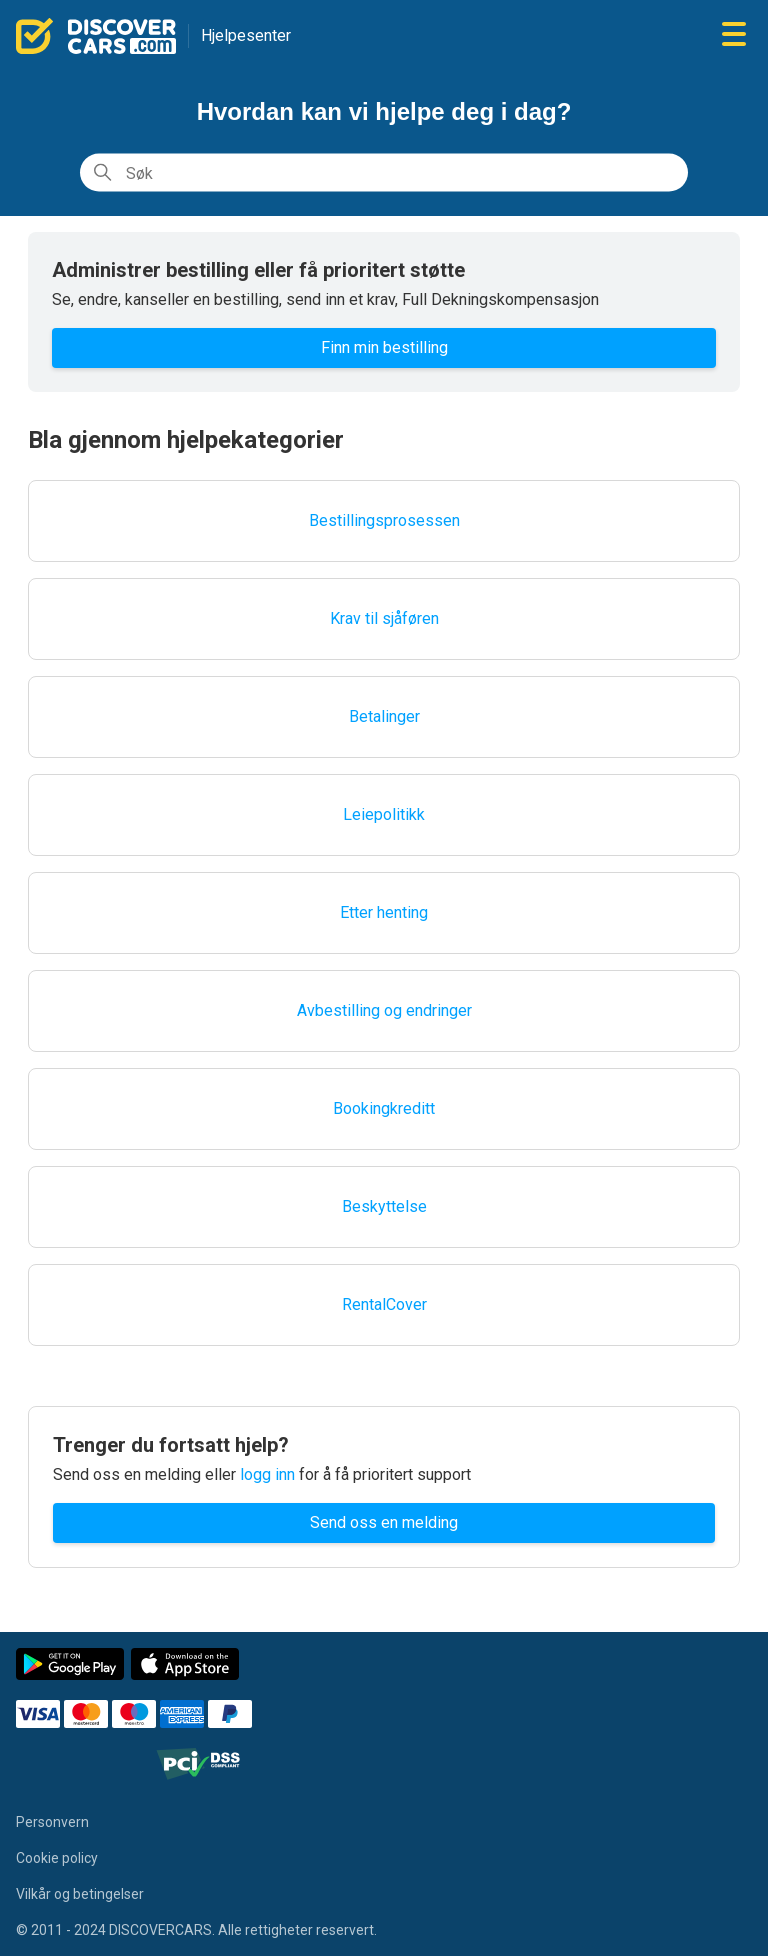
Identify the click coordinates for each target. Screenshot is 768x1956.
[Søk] (384, 173)
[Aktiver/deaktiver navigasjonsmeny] (734, 35)
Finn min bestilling (384, 347)
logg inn (267, 1474)
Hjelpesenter (246, 35)
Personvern (52, 1822)
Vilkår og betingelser (80, 1894)
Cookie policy (57, 1858)
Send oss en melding (384, 1522)
